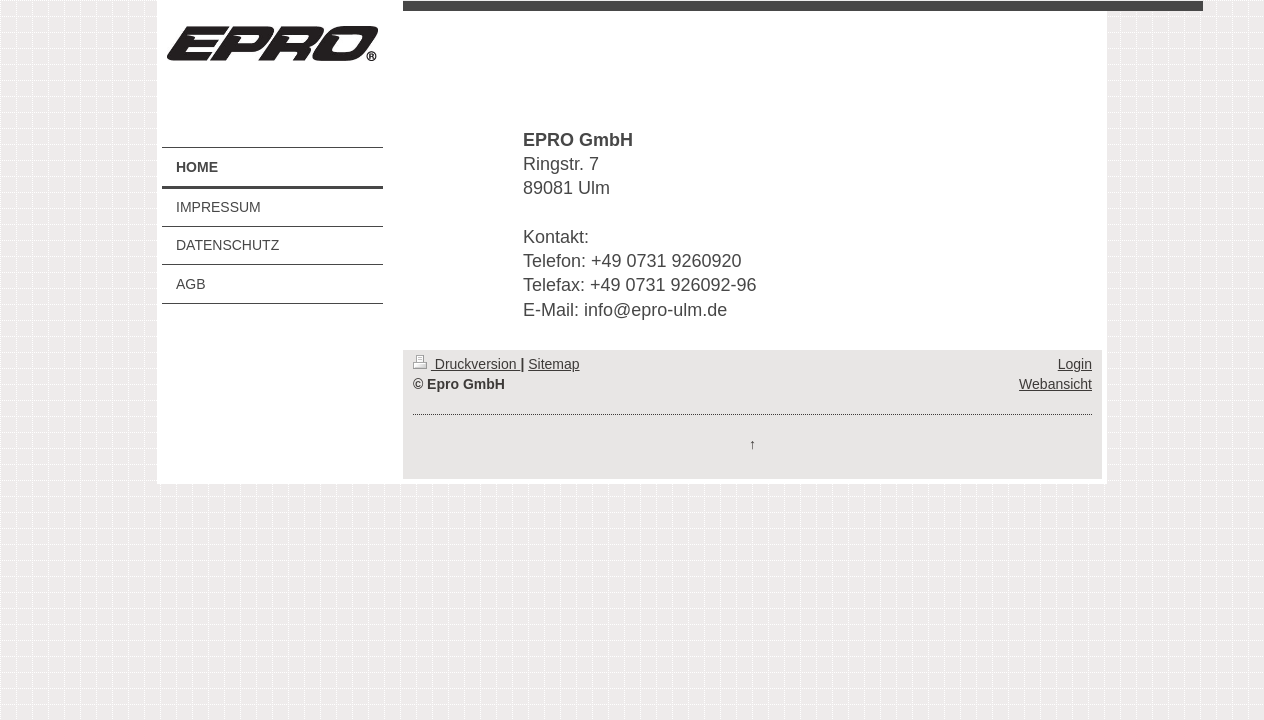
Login (1075, 364)
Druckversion (466, 364)
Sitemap (553, 364)
